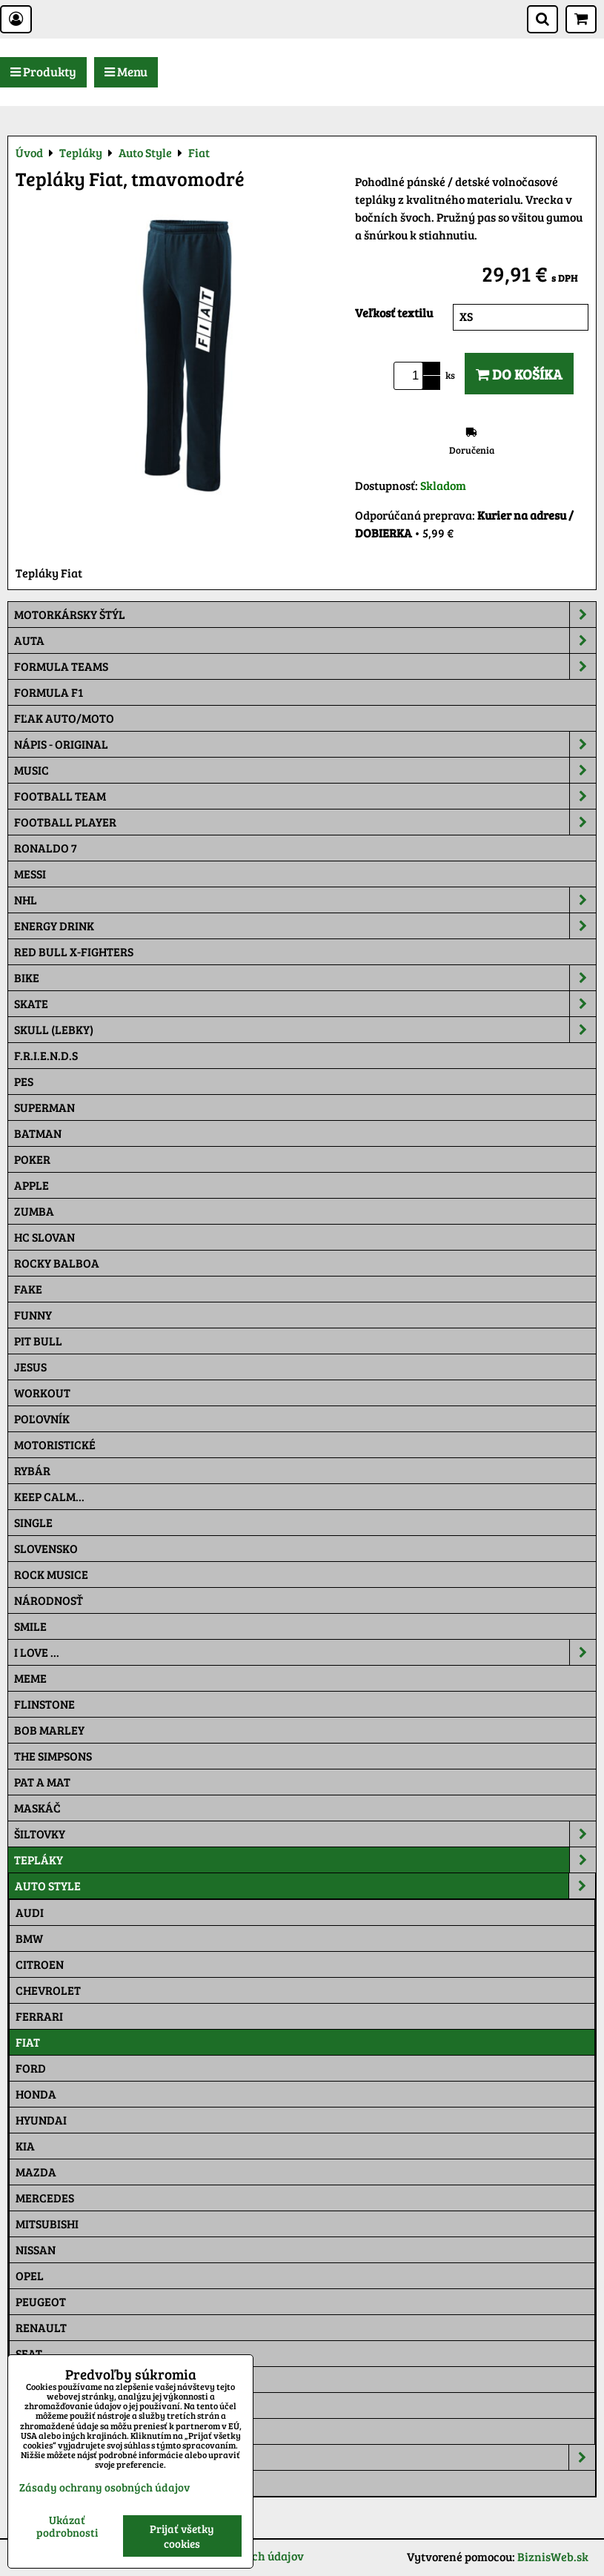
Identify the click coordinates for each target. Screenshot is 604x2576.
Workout (42, 1392)
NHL (305, 900)
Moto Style (305, 2457)
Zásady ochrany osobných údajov (104, 2487)
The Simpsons (53, 1756)
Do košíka (519, 373)
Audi (30, 1912)
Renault (41, 2327)
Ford (31, 2068)
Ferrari (39, 2016)
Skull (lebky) (305, 1029)
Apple (31, 1185)
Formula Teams (305, 666)
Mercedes (45, 2197)
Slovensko (46, 1548)
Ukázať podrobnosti (67, 2526)
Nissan (36, 2249)
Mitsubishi (47, 2223)
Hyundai (41, 2120)
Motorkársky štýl (305, 614)
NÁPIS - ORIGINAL (305, 744)
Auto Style (305, 1885)
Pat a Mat (42, 1781)
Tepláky (305, 1860)
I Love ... (305, 1652)
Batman (38, 1133)
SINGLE (33, 1522)
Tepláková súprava (73, 2483)
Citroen (40, 1964)
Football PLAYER (305, 822)
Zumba (34, 1211)
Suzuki (36, 2405)
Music (305, 770)
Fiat (28, 2042)
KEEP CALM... (49, 1496)
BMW (29, 1938)
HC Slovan (44, 1237)
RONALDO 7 (45, 847)
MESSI (30, 873)
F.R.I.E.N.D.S (46, 1055)
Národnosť (48, 1600)
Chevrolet (48, 1990)
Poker (32, 1159)
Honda (36, 2094)
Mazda (36, 2171)
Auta (305, 640)
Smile (30, 1626)
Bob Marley (49, 1730)
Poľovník (42, 1418)
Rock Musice (51, 1574)
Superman (44, 1107)
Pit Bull (38, 1340)
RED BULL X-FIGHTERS (73, 951)
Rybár (32, 1470)
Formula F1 (48, 692)
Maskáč (37, 1807)
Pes (23, 1081)
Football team (305, 796)
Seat (29, 2353)
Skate (305, 1003)
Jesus (30, 1366)
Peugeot (41, 2301)
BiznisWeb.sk (552, 2556)
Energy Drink (305, 925)
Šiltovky (305, 1834)
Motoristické (55, 1444)
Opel (30, 2275)
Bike (305, 977)
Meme (30, 1678)
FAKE (28, 1289)
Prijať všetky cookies (182, 2536)
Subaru (38, 2379)
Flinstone (44, 1704)
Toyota (37, 2431)
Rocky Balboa (56, 1263)
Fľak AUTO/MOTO (64, 718)
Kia (25, 2145)
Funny (33, 1314)
